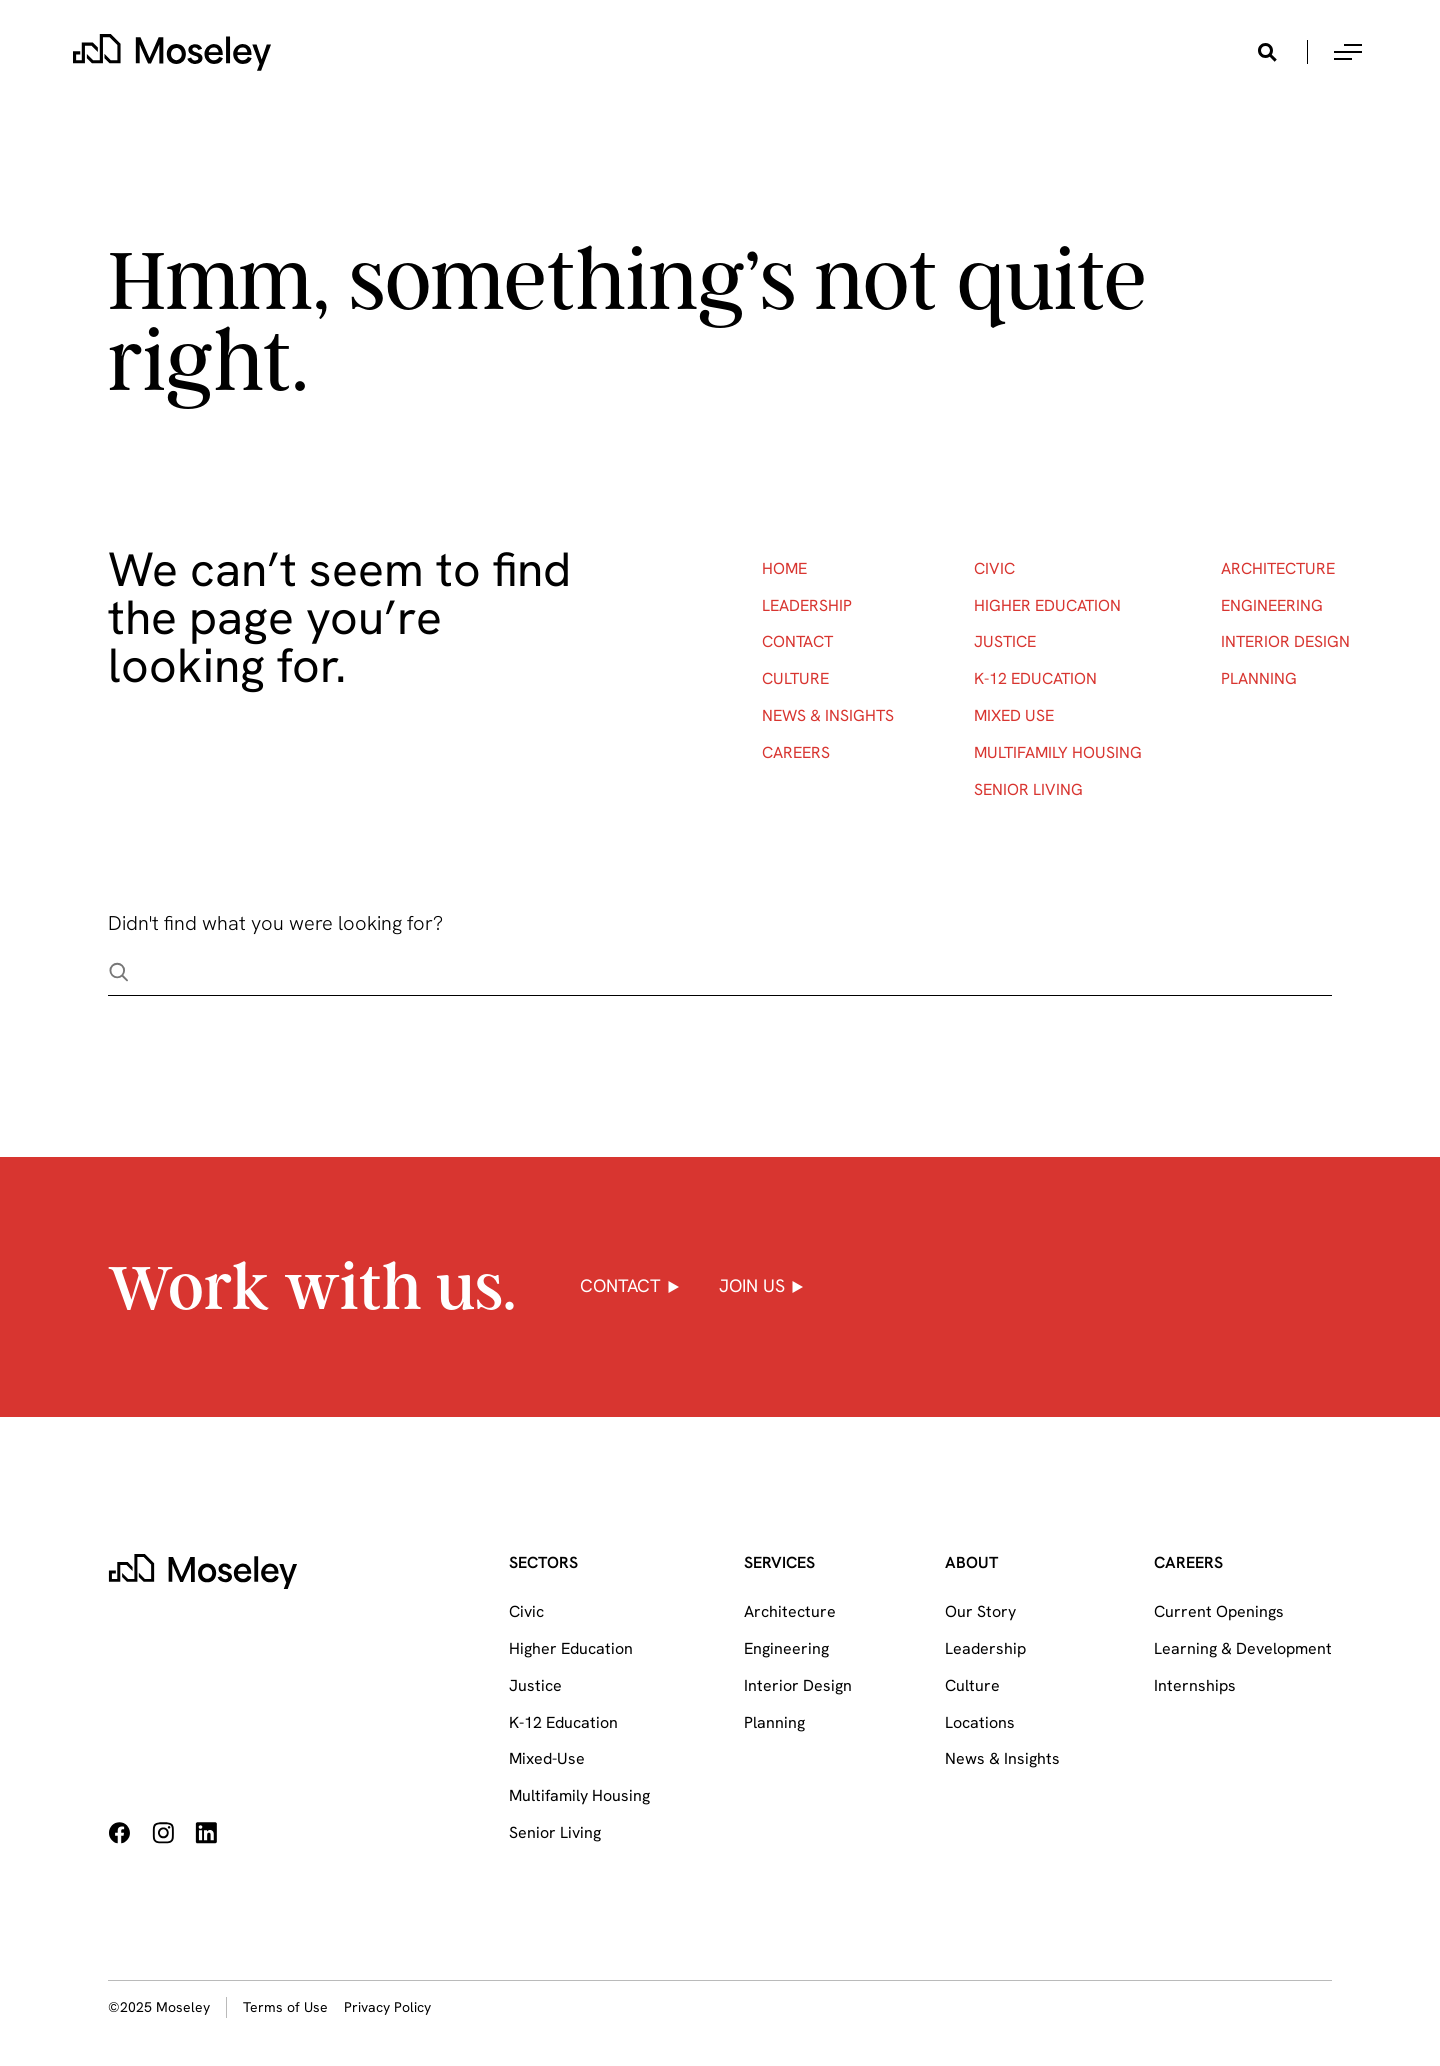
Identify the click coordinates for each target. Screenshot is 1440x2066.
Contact (797, 641)
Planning (1259, 678)
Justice (1005, 641)
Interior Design (1285, 641)
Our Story (980, 1611)
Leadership (807, 605)
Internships (1195, 1685)
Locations (980, 1722)
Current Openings (1219, 1611)
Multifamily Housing (1058, 752)
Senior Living (1028, 789)
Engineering (1272, 605)
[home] (172, 52)
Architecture (1278, 568)
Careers (796, 752)
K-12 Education (1035, 678)
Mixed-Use (547, 1758)
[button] (1348, 52)
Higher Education (1047, 605)
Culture (795, 678)
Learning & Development (1243, 1648)
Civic (994, 568)
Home (784, 568)
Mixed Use (1014, 715)
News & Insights (828, 715)
